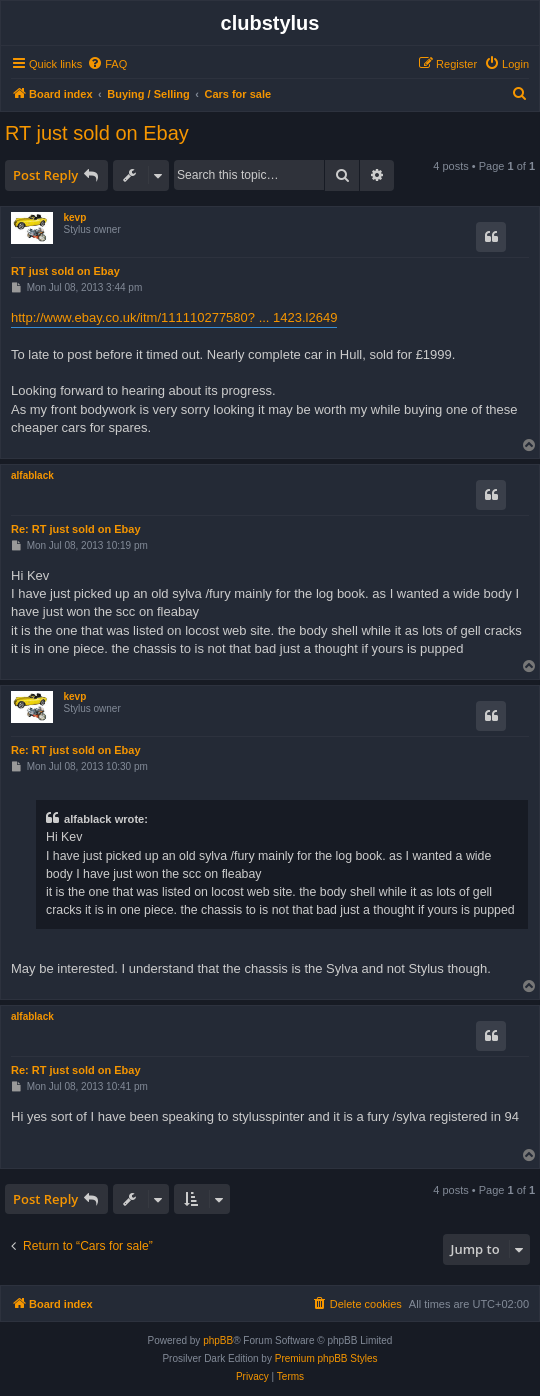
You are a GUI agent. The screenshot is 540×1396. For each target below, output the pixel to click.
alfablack (32, 475)
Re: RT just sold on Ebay (76, 529)
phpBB (218, 1340)
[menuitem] (107, 64)
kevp (74, 217)
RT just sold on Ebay (97, 133)
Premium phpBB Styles (326, 1358)
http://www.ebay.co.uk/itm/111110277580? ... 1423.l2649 (174, 317)
